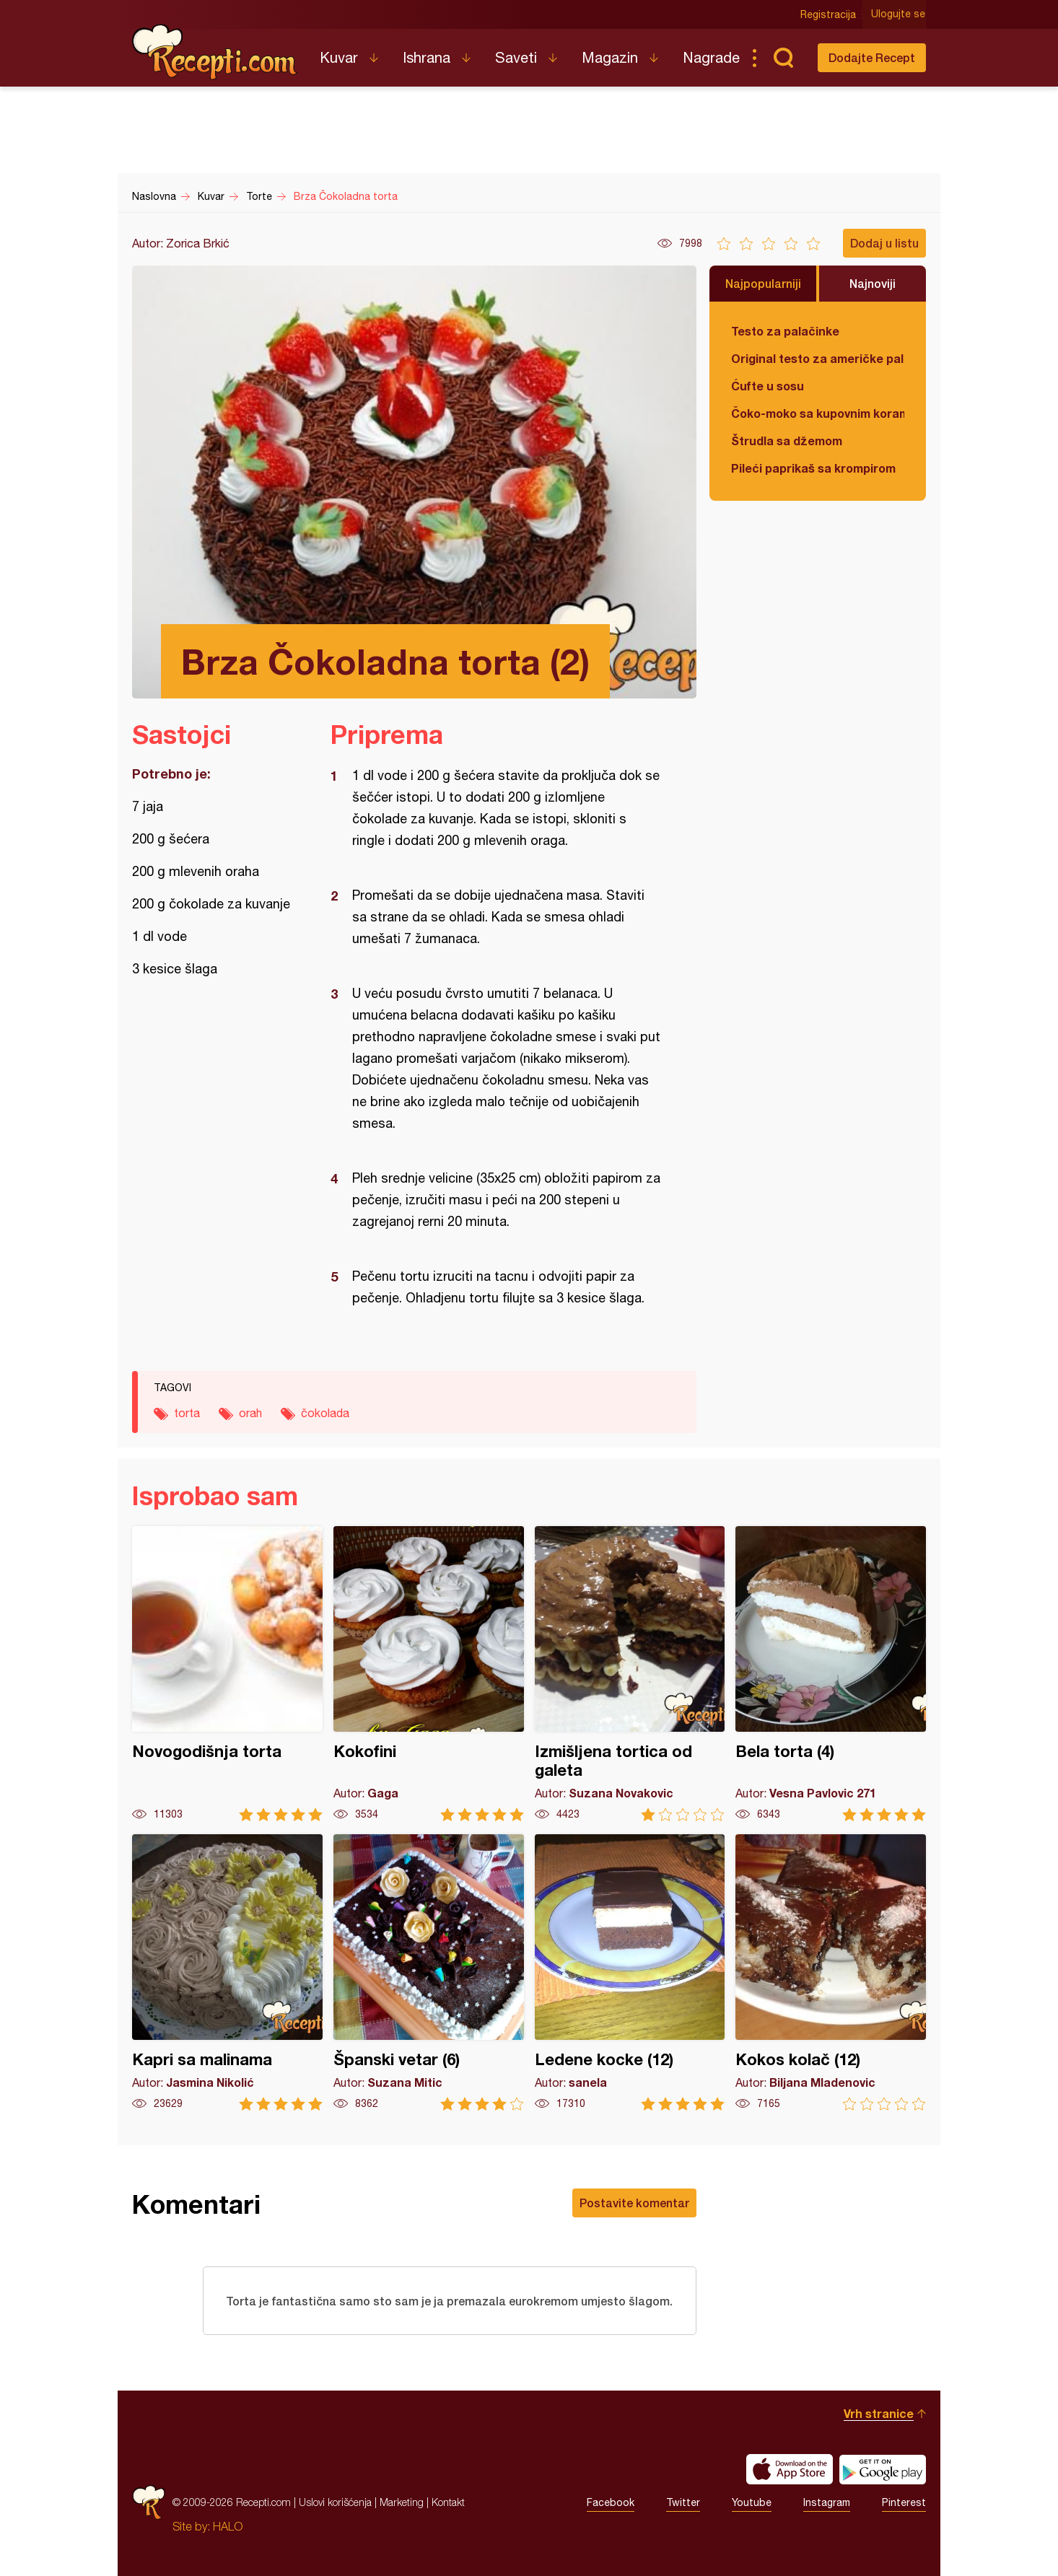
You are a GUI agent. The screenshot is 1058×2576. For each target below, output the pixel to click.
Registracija (829, 14)
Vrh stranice (879, 2413)
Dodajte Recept (872, 57)
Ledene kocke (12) (630, 1972)
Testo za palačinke (785, 331)
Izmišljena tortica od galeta (630, 1673)
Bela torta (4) (830, 1673)
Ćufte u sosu (767, 386)
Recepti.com (215, 52)
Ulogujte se (899, 14)
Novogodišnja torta (227, 1673)
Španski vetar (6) (428, 1972)
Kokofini (428, 1673)
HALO (227, 2526)
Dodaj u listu (884, 243)
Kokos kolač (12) (830, 1972)
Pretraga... (783, 58)
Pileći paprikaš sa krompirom (813, 468)
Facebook (610, 2502)
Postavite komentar (634, 2202)
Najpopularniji (763, 283)
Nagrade (711, 57)
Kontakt (448, 2502)
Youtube (751, 2502)
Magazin (610, 57)
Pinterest (904, 2502)
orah (250, 1412)
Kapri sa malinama (227, 1972)
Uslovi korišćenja (335, 2502)
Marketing (402, 2502)
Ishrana (426, 57)
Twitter (683, 2502)
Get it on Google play (882, 2469)
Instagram (826, 2502)
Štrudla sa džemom (786, 440)
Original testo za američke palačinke (817, 358)
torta (187, 1412)
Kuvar (339, 57)
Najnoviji (872, 283)
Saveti (516, 57)
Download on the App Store (789, 2469)
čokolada (325, 1412)
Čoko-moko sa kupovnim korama (817, 413)
